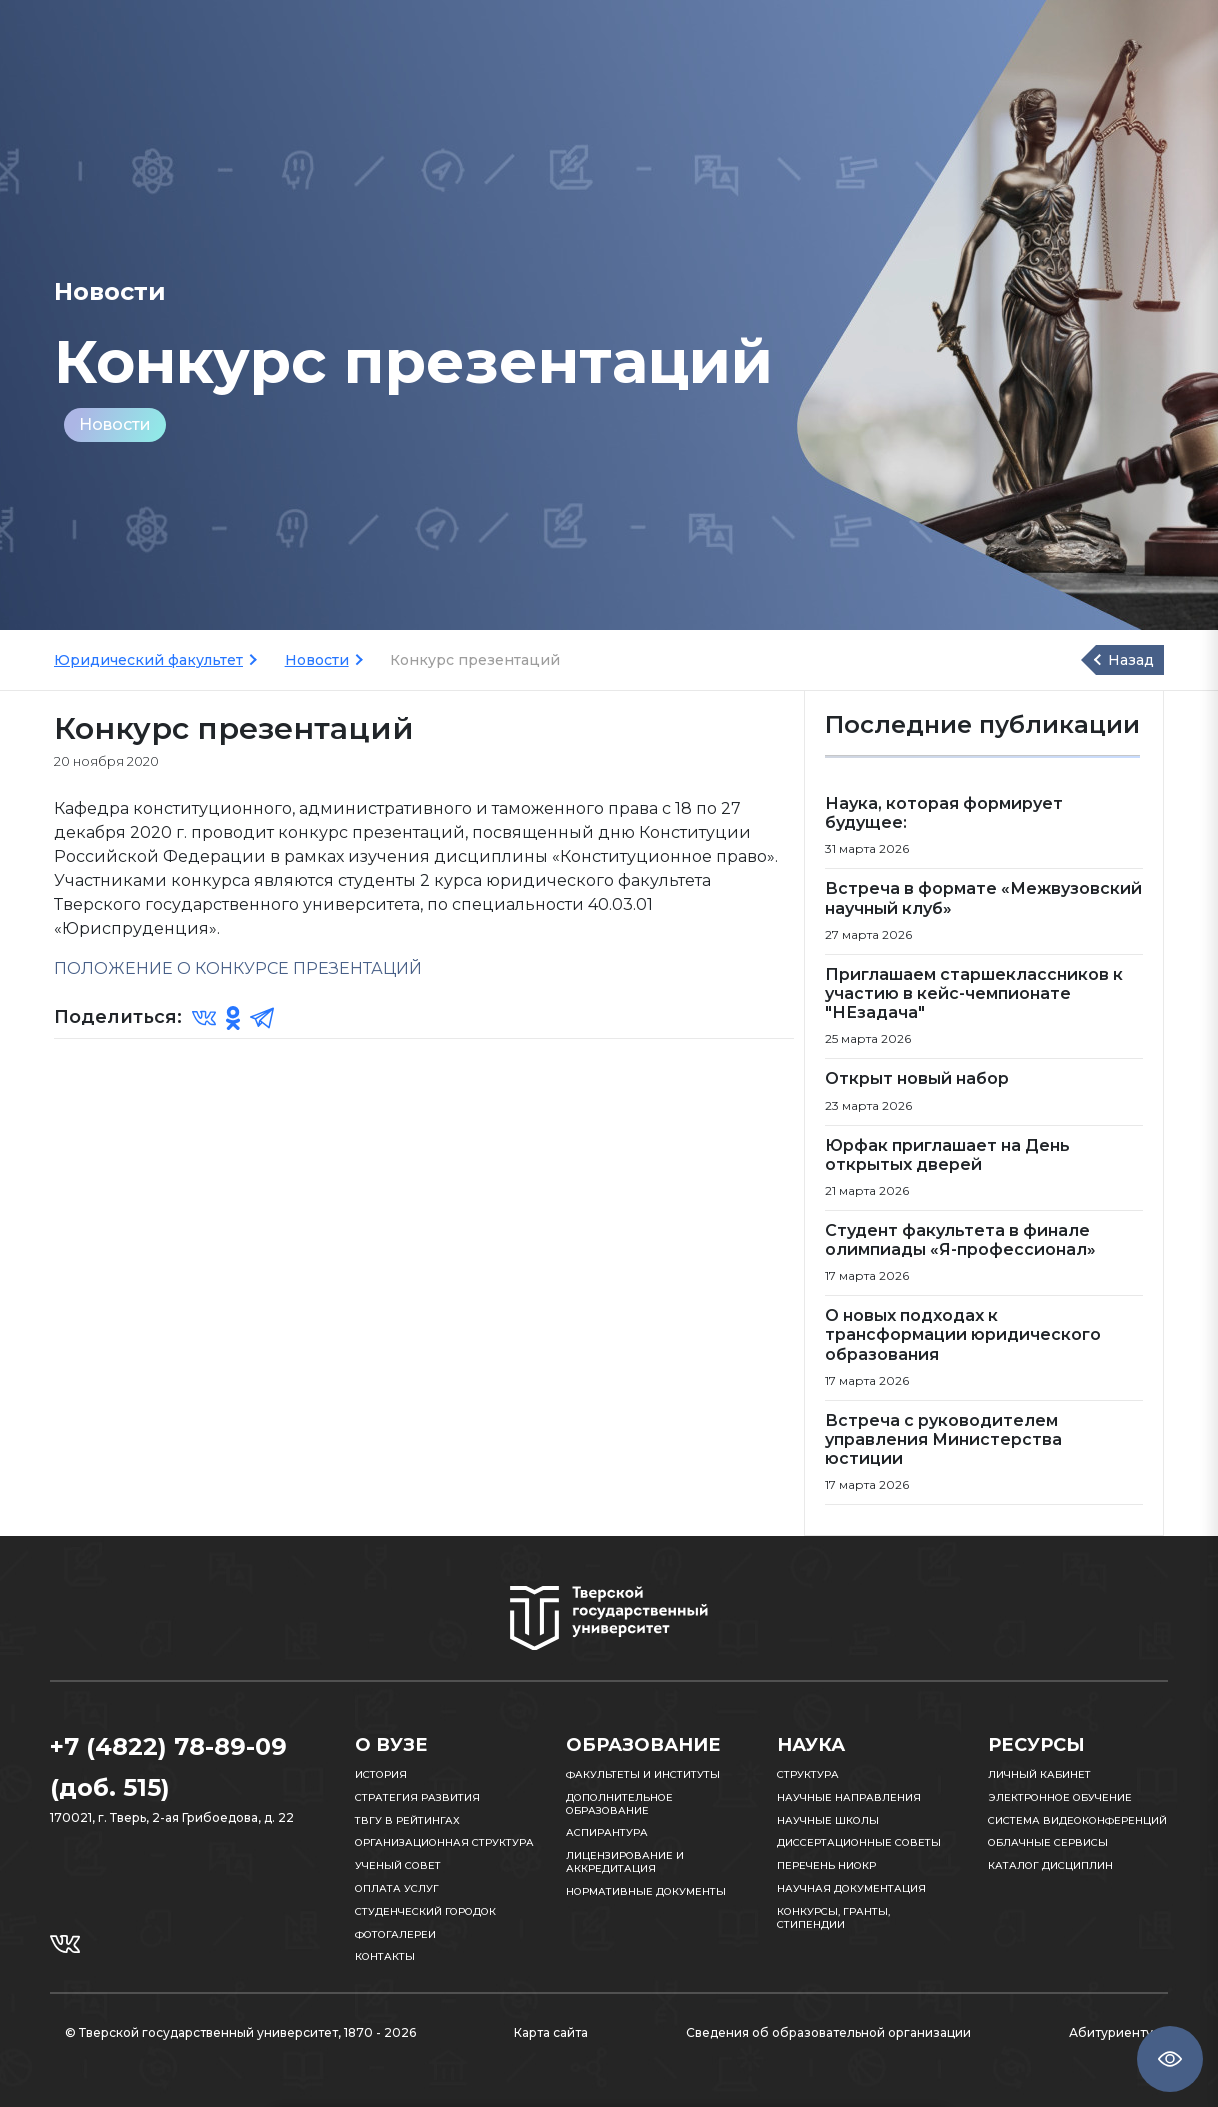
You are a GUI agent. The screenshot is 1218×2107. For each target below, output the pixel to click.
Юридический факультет (148, 660)
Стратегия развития (417, 1797)
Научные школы (828, 1820)
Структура (808, 1774)
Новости (115, 424)
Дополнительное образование (619, 1804)
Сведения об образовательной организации (828, 2032)
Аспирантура (607, 1832)
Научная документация (851, 1888)
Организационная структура (444, 1842)
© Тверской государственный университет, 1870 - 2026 (240, 2032)
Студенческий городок (425, 1911)
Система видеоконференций (1077, 1820)
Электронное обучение (1060, 1797)
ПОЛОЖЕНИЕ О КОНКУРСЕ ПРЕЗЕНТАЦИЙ (238, 968)
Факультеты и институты (643, 1774)
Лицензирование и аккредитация (625, 1862)
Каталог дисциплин (1050, 1865)
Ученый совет (398, 1865)
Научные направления (849, 1797)
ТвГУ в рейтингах (407, 1820)
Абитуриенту (1111, 2032)
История (381, 1774)
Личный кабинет (1039, 1774)
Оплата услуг (397, 1888)
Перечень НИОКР (826, 1865)
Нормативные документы (646, 1891)
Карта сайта (551, 2032)
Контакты (385, 1956)
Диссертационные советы (859, 1842)
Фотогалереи (395, 1934)
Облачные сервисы (1048, 1842)
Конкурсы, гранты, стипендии (833, 1918)
